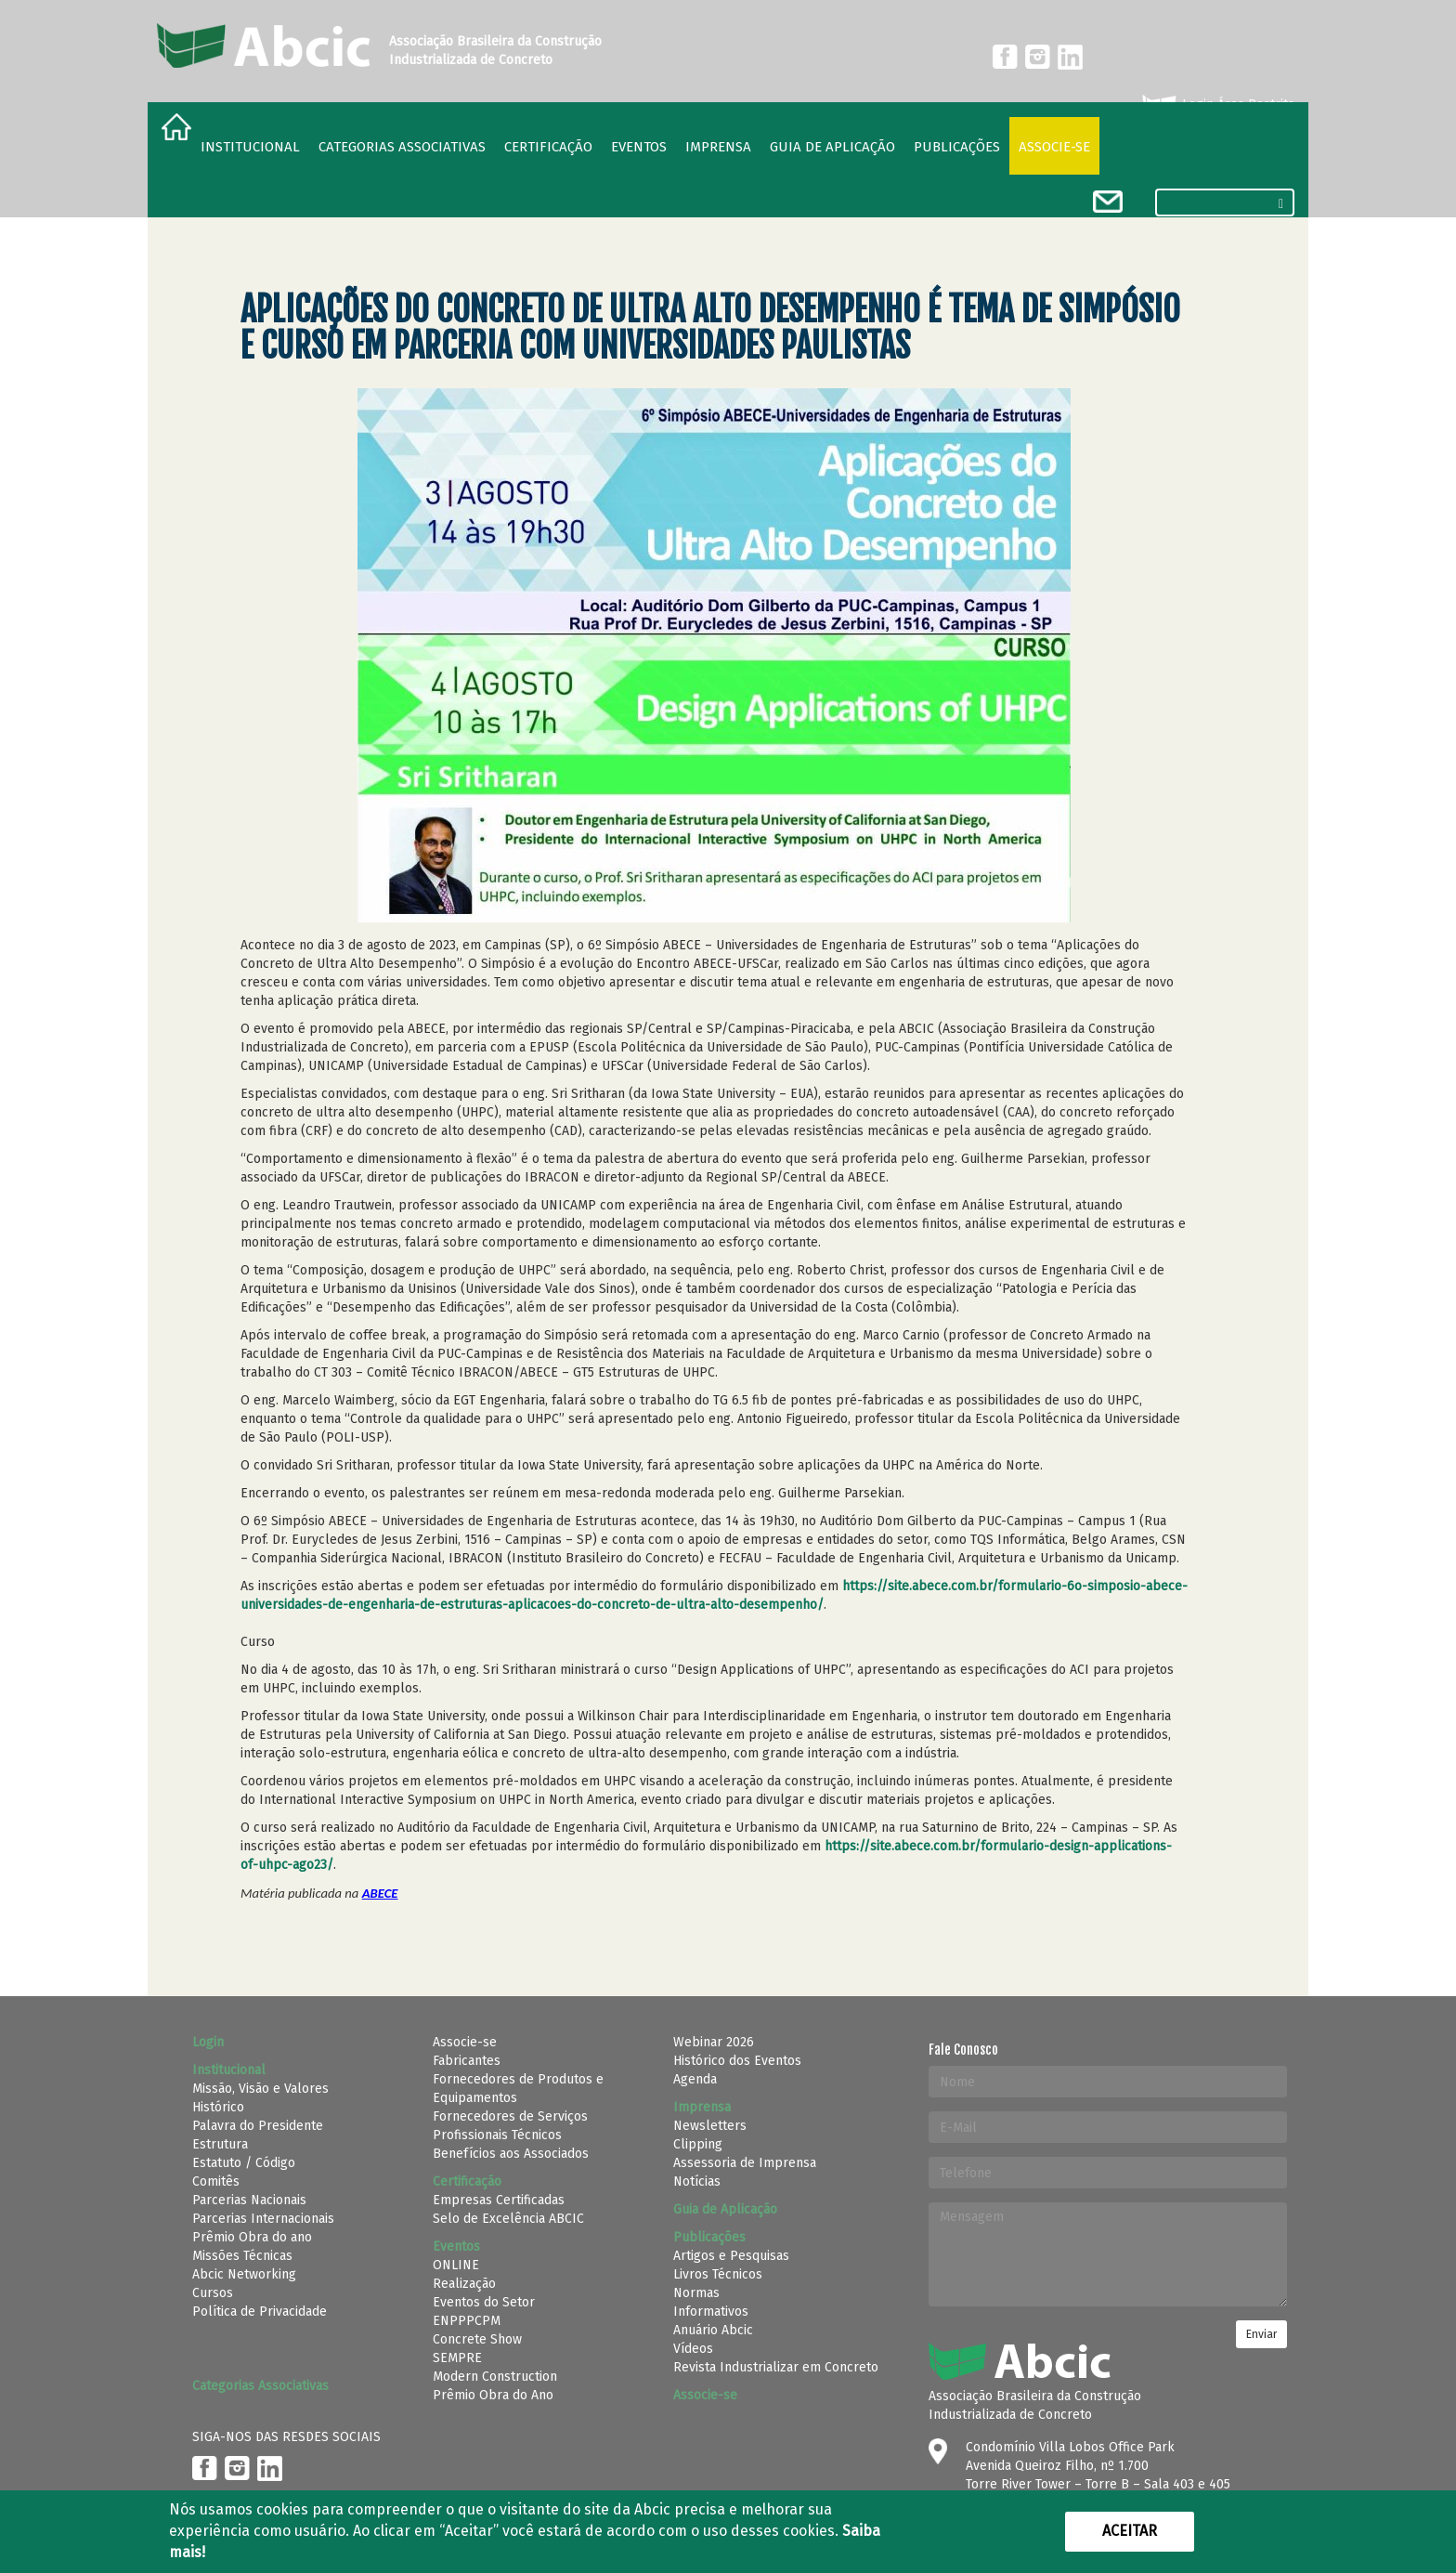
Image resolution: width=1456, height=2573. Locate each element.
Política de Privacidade (259, 2311)
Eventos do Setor (484, 2302)
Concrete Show (477, 2339)
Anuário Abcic (713, 2330)
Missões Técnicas (242, 2256)
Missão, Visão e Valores (260, 2088)
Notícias (697, 2181)
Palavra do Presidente (257, 2126)
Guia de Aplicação (832, 146)
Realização (464, 2284)
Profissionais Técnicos (497, 2135)
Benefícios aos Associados (511, 2154)
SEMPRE (457, 2358)
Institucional (250, 146)
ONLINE (456, 2265)
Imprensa (718, 146)
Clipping (697, 2144)
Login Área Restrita (1216, 105)
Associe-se (1054, 146)
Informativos (710, 2311)
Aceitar (1129, 2531)
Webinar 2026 (713, 2042)
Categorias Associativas (402, 146)
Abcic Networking (244, 2274)
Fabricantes (466, 2061)
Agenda (695, 2079)
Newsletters (710, 2126)
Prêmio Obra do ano (252, 2237)
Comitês (216, 2181)
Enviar (1261, 2334)
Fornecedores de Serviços (510, 2116)
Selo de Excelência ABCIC (508, 2219)
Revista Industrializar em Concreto (775, 2367)
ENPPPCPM (466, 2321)
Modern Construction (495, 2376)
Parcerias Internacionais (263, 2219)
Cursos (212, 2293)
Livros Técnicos (717, 2274)
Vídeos (693, 2349)
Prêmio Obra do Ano (493, 2395)
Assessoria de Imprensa (744, 2163)
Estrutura (220, 2144)
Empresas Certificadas (499, 2200)
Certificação (548, 146)
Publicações (957, 146)
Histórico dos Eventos (737, 2061)
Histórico (218, 2107)
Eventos (639, 146)
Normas (696, 2293)
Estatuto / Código (243, 2163)
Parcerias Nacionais (249, 2200)
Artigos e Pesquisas (731, 2256)
